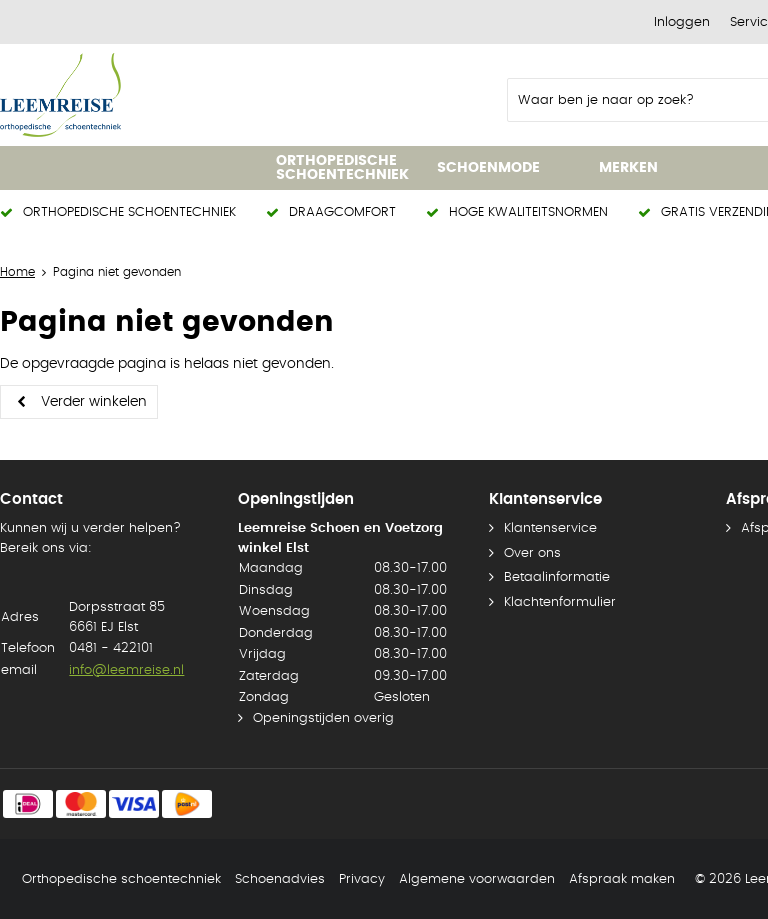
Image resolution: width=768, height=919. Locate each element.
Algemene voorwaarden (477, 879)
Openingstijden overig (323, 718)
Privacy (362, 879)
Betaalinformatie (557, 577)
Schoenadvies (280, 879)
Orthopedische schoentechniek (121, 879)
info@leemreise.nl (126, 670)
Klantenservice (550, 528)
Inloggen (682, 22)
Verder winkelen (94, 402)
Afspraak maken (622, 879)
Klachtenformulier (560, 602)
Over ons (532, 553)
